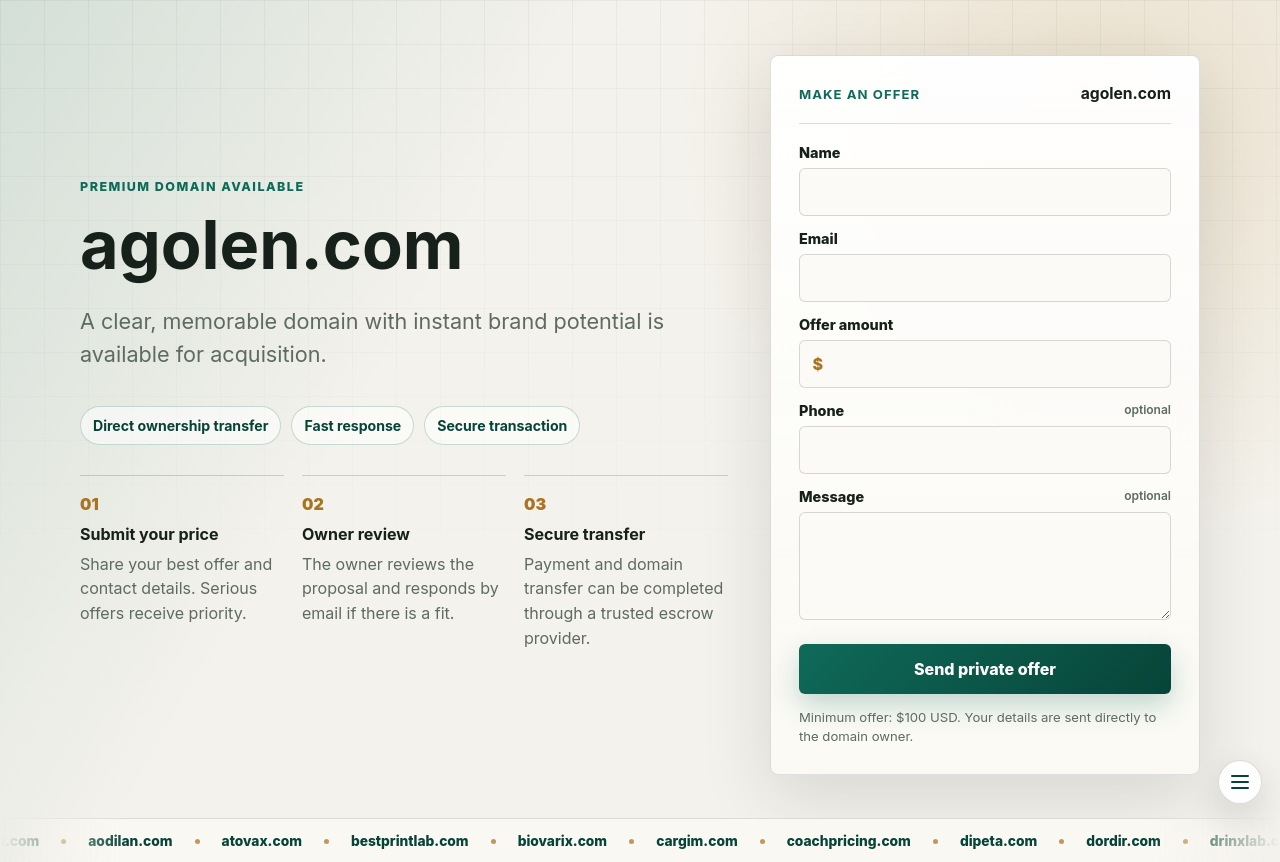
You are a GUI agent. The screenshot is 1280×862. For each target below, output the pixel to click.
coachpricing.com (945, 841)
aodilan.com (226, 841)
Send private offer (985, 669)
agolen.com (95, 841)
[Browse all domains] (1240, 782)
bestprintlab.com (506, 841)
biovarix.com (659, 841)
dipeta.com (1094, 841)
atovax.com (357, 841)
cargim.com (793, 841)
